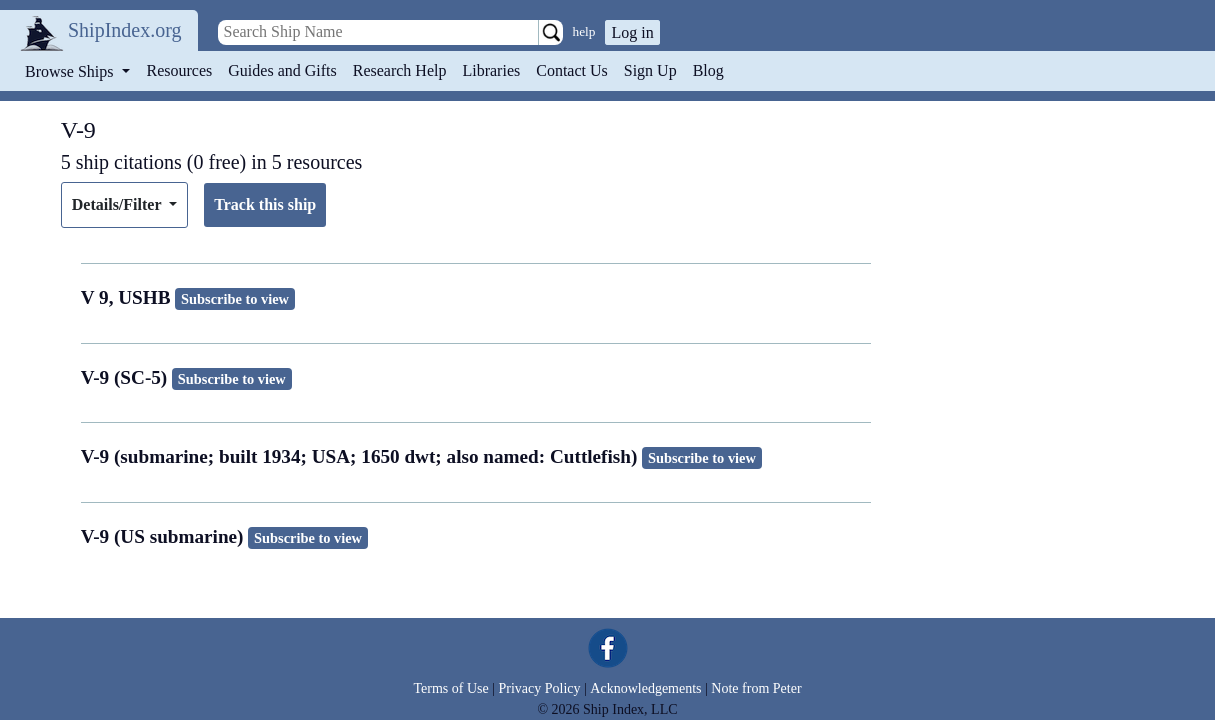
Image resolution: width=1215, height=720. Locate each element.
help (584, 31)
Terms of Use (450, 688)
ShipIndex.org (125, 30)
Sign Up (650, 70)
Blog (708, 70)
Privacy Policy (539, 688)
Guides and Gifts (282, 70)
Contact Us (572, 70)
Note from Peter (756, 688)
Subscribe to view (235, 299)
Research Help (400, 70)
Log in (632, 32)
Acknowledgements (645, 688)
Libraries (491, 70)
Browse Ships (71, 71)
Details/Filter (118, 204)
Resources (180, 70)
